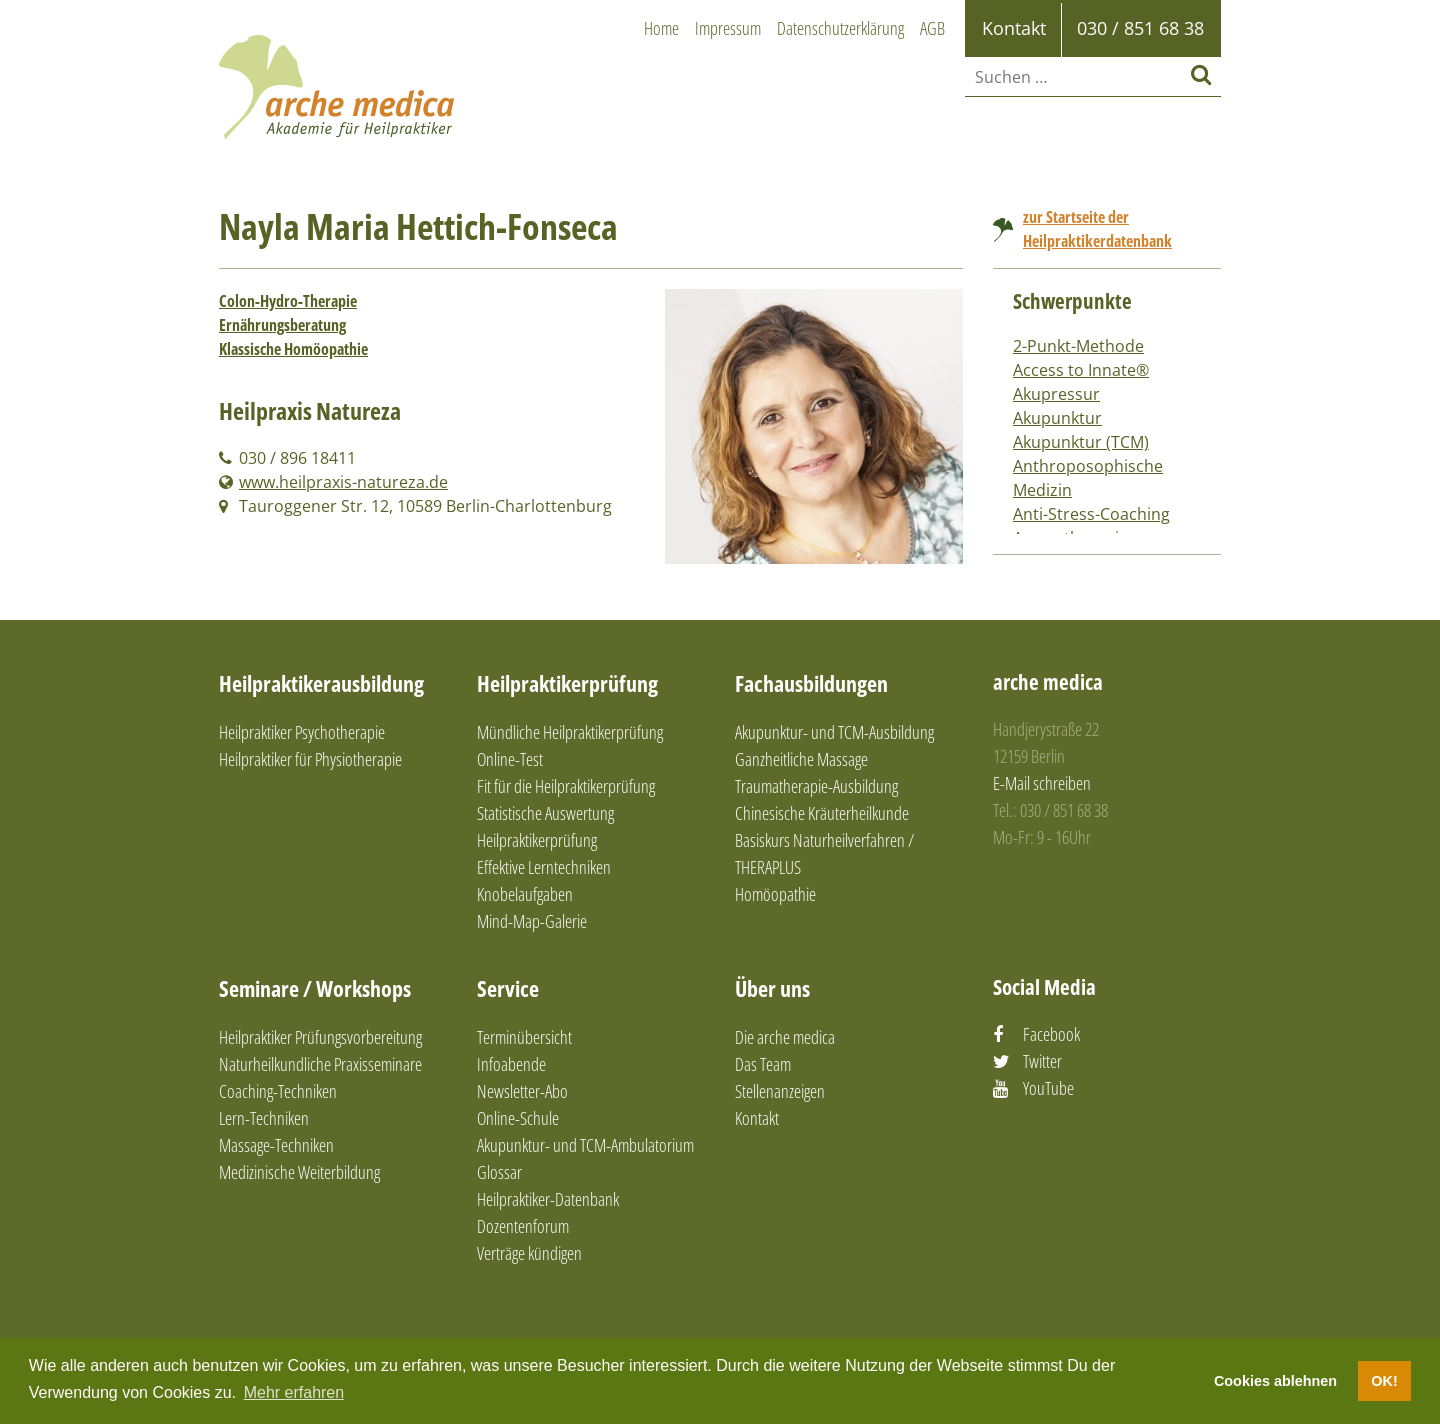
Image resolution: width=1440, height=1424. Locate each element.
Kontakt (757, 1118)
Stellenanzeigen (780, 1091)
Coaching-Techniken (278, 1091)
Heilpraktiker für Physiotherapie (310, 759)
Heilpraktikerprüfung (567, 683)
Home (661, 28)
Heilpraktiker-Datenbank (548, 1199)
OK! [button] (1384, 1381)
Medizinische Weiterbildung (299, 1172)
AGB (932, 28)
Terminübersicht (524, 1037)
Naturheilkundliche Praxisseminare (320, 1064)
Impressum (728, 28)
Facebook (1051, 1034)
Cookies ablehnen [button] (1275, 1381)
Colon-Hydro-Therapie (288, 301)
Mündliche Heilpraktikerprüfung (570, 732)
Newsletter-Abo (522, 1091)
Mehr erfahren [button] (294, 1392)
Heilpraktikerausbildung (321, 683)
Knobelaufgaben (525, 894)
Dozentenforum (523, 1226)
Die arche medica (785, 1037)
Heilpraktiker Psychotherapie (302, 732)
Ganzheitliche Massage (801, 759)
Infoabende (511, 1064)
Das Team (763, 1064)
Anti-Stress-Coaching (1091, 514)
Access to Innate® (1081, 370)
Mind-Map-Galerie (532, 921)
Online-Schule (518, 1118)
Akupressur (1056, 394)
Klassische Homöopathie (293, 349)
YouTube (1048, 1088)
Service (508, 988)
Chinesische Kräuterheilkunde (822, 813)
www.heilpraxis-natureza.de (343, 482)
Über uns (772, 988)
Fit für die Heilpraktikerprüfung (566, 786)
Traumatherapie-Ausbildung (816, 786)
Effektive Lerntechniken (544, 867)
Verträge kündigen (529, 1253)
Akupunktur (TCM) (1081, 442)
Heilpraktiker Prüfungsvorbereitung (320, 1037)
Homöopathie (775, 894)
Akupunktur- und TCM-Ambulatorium (585, 1145)
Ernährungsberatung (282, 325)
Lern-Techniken (264, 1118)
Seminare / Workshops (315, 988)
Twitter (1042, 1061)
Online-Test (510, 759)
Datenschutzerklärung (840, 28)
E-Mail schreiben (1042, 783)
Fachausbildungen (811, 683)
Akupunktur (1057, 418)
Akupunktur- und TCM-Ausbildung (834, 732)
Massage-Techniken (276, 1145)
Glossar (499, 1172)
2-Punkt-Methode (1078, 346)
